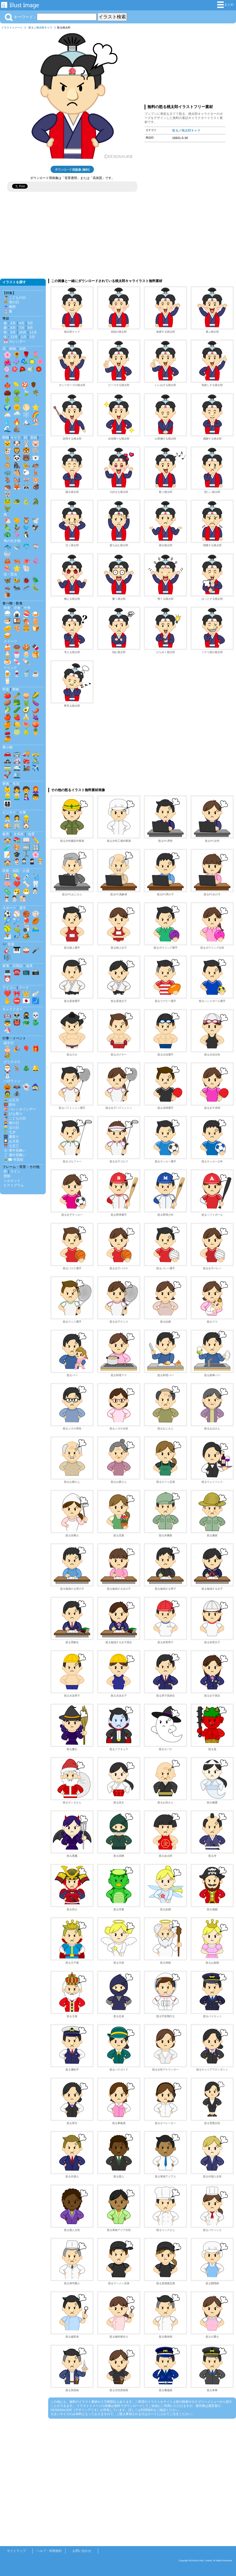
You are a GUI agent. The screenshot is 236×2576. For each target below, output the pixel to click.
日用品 (18, 966)
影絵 (34, 437)
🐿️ (17, 479)
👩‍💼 (17, 818)
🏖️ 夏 (8, 311)
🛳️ (17, 775)
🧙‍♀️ (35, 1087)
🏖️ (35, 421)
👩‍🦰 (35, 789)
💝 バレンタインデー (20, 1109)
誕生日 (9, 1043)
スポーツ (9, 908)
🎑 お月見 (11, 1141)
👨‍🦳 (17, 796)
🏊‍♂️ (35, 928)
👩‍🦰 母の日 (11, 1123)
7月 (21, 328)
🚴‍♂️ (35, 760)
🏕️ (26, 935)
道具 (29, 966)
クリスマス (12, 1062)
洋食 (17, 608)
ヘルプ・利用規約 (49, 2551)
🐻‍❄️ (35, 458)
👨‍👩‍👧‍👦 (7, 804)
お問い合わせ (81, 2551)
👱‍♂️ (7, 796)
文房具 (18, 834)
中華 (27, 608)
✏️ (35, 840)
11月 (33, 332)
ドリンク (10, 668)
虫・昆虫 (10, 574)
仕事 (22, 812)
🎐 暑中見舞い (15, 1155)
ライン (15, 1171)
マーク (24, 987)
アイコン (9, 987)
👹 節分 (10, 1104)
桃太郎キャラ (44, 27)
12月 (14, 337)
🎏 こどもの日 (15, 297)
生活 (16, 783)
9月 (13, 332)
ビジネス (9, 812)
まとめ (225, 4)
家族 (5, 783)
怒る (31, 27)
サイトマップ (16, 2551)
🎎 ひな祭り (13, 1114)
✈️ (35, 767)
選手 (22, 908)
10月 (22, 332)
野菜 (5, 689)
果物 (15, 689)
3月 (13, 323)
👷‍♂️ (26, 818)
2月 (32, 337)
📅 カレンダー (15, 341)
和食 (7, 608)
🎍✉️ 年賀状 (13, 1159)
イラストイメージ (11, 27)
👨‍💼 (7, 818)
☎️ (17, 971)
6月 (13, 328)
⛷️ (7, 935)
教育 (5, 834)
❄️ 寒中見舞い (15, 1150)
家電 (5, 966)
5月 (30, 323)
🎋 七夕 (10, 1132)
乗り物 (7, 747)
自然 (22, 349)
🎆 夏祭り (11, 1137)
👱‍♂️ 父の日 (11, 1127)
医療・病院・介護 (15, 871)
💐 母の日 (11, 302)
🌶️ (35, 709)
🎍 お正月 (11, 1100)
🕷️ (17, 1094)
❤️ (17, 884)
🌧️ (17, 414)
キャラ (15, 437)
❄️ (26, 414)
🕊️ (35, 520)
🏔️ (26, 421)
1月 (23, 337)
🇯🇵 (26, 1000)
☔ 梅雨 (10, 307)
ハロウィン (12, 1081)
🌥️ (7, 414)
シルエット (12, 1180)
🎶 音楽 (8, 944)
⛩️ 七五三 (11, 1146)
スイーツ (10, 641)
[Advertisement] (184, 66)
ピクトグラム (14, 1185)
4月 (21, 323)
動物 (5, 437)
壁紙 (7, 1176)
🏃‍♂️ (26, 854)
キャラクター (12, 1009)
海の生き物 (12, 541)
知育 (31, 834)
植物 (12, 349)
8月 (30, 328)
